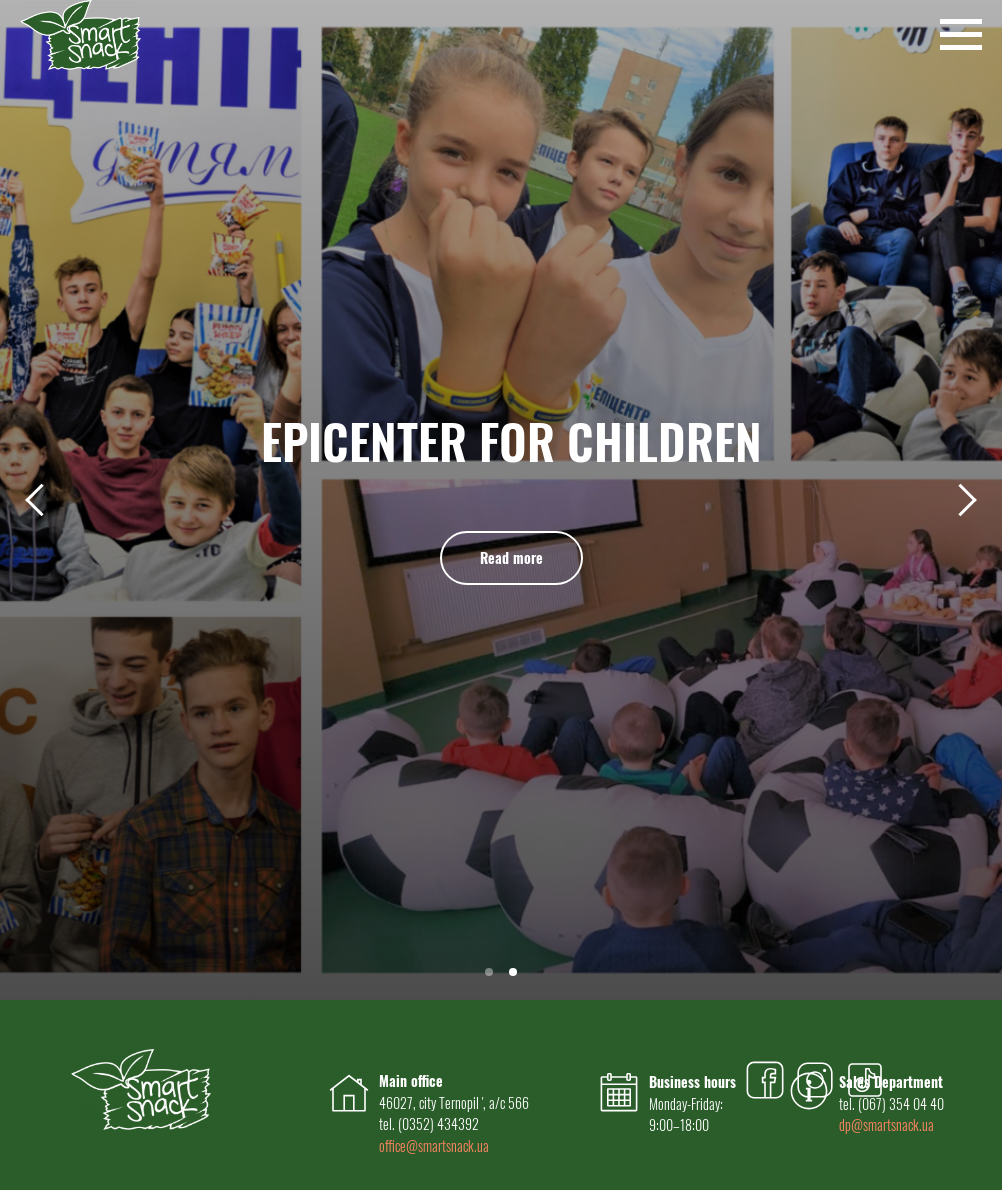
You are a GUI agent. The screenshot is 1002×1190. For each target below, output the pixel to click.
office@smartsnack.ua (434, 1145)
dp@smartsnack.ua (886, 1124)
